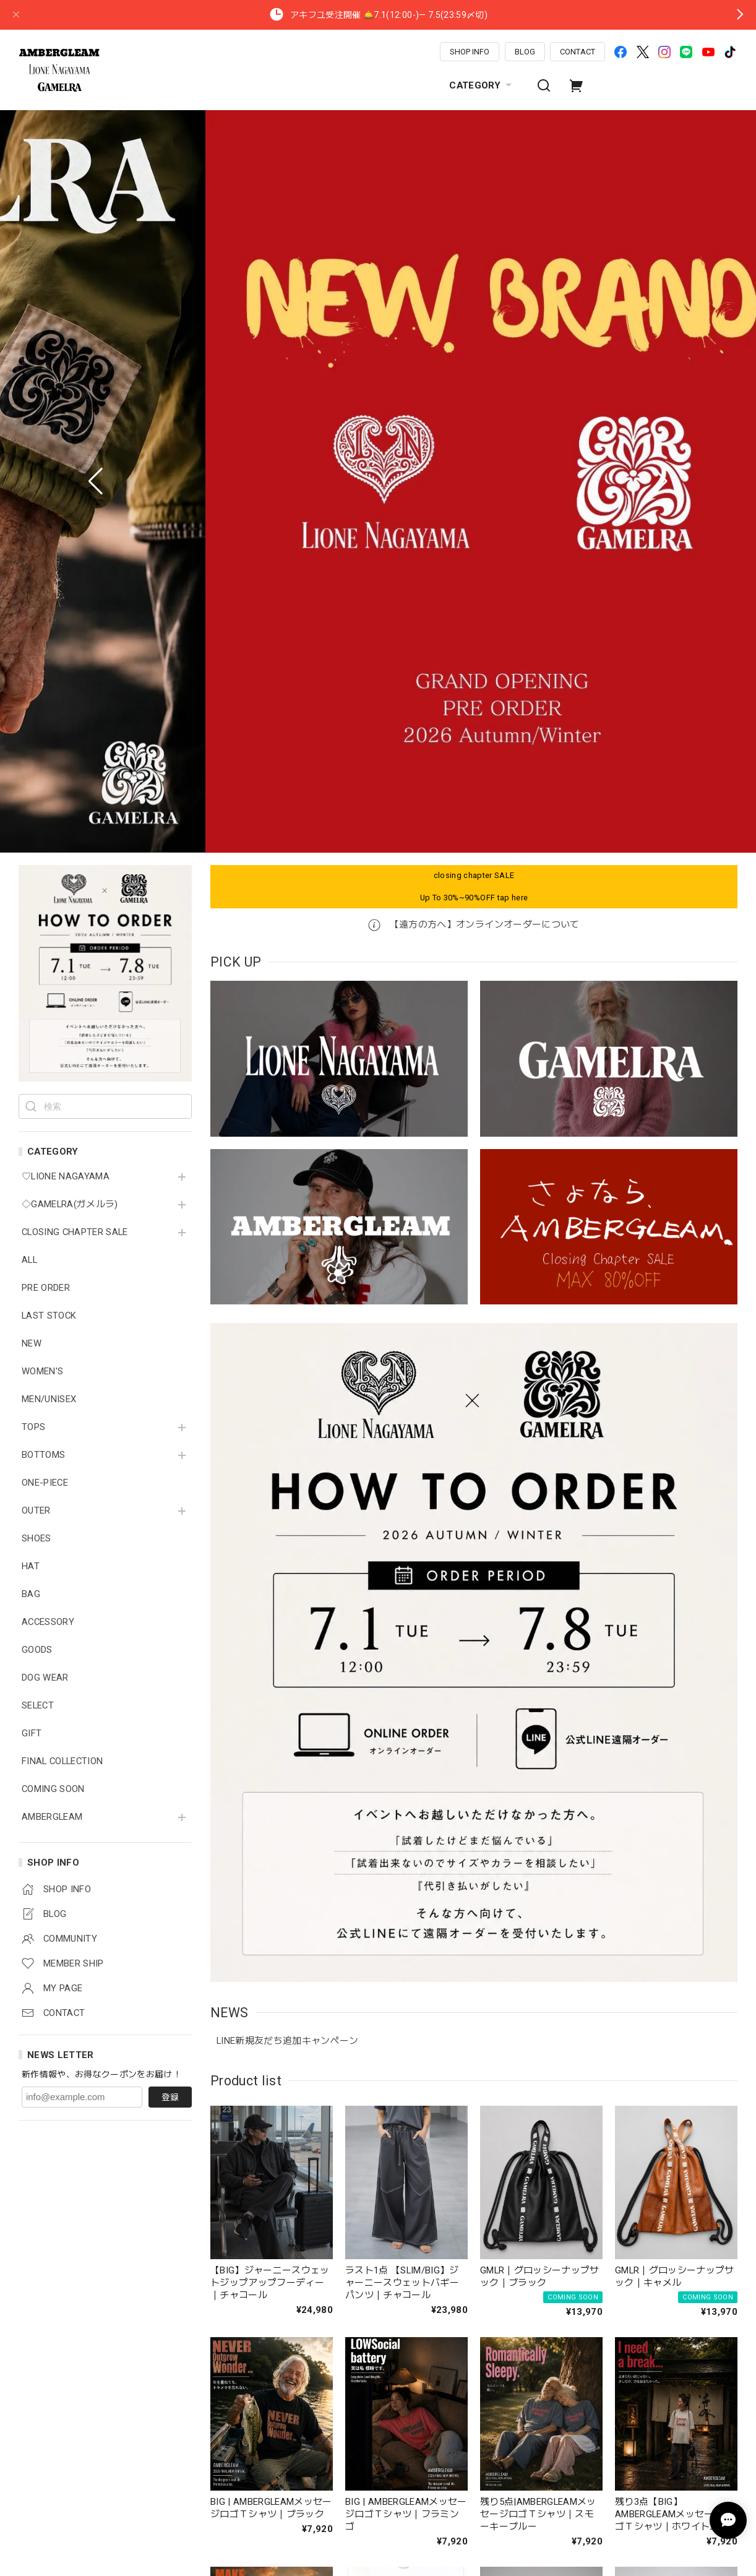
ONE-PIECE (45, 754)
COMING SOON (53, 1060)
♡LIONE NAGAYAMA (66, 447)
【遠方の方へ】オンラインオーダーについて (473, 195)
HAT (31, 837)
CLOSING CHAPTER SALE (75, 503)
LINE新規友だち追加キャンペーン (288, 1311)
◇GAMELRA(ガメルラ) (70, 475)
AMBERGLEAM (52, 1088)
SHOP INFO (469, 51)
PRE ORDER (46, 559)
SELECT (38, 976)
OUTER (36, 782)
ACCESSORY (48, 893)
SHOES (36, 809)
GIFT (31, 1004)
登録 (170, 1368)
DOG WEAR (45, 949)
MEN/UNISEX (49, 670)
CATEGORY (482, 85)
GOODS (37, 921)
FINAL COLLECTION (62, 1032)
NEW (31, 615)
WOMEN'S (42, 642)
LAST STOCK (49, 587)
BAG (31, 865)
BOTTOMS (43, 726)
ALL (29, 531)
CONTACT (577, 51)
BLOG (525, 51)
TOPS (33, 698)
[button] (95, 117)
